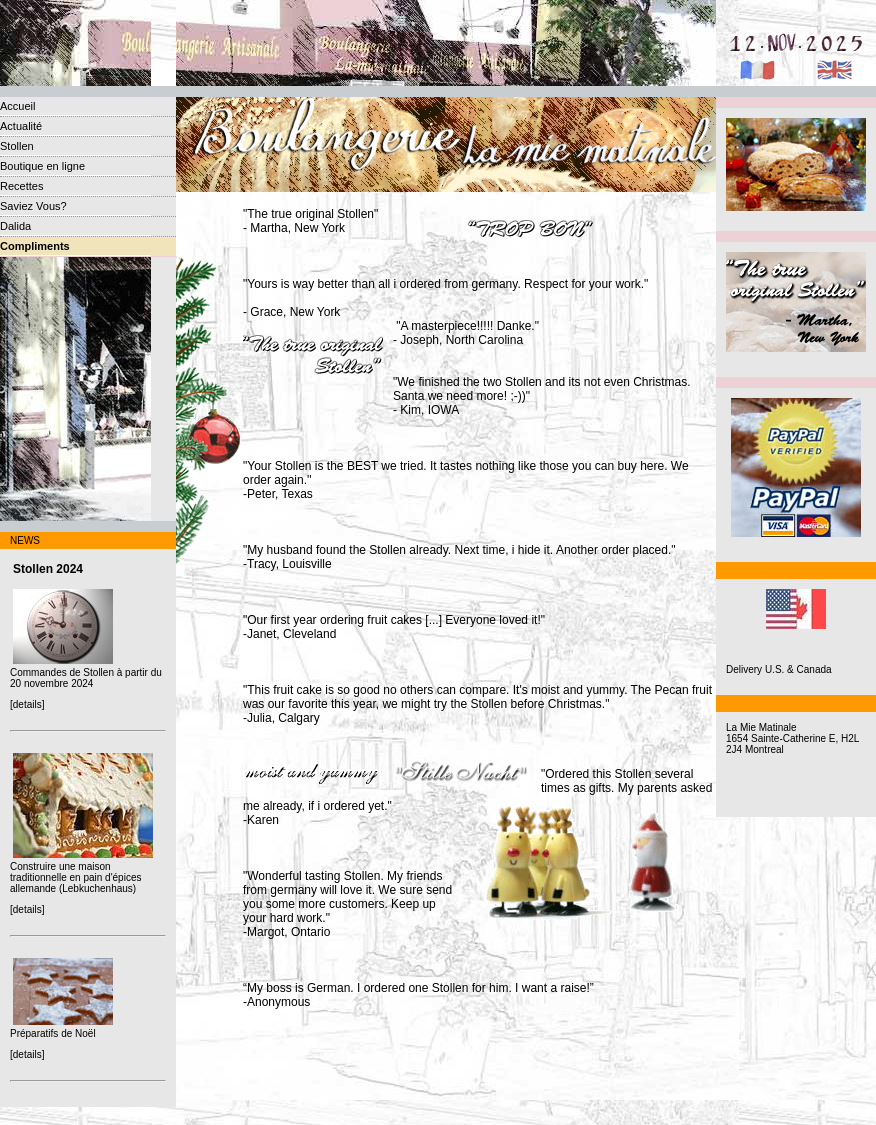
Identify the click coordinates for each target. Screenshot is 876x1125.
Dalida (15, 226)
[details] (27, 704)
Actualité (21, 126)
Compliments (35, 246)
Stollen (17, 146)
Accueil (17, 106)
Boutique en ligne (42, 166)
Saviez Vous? (33, 206)
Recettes (21, 186)
